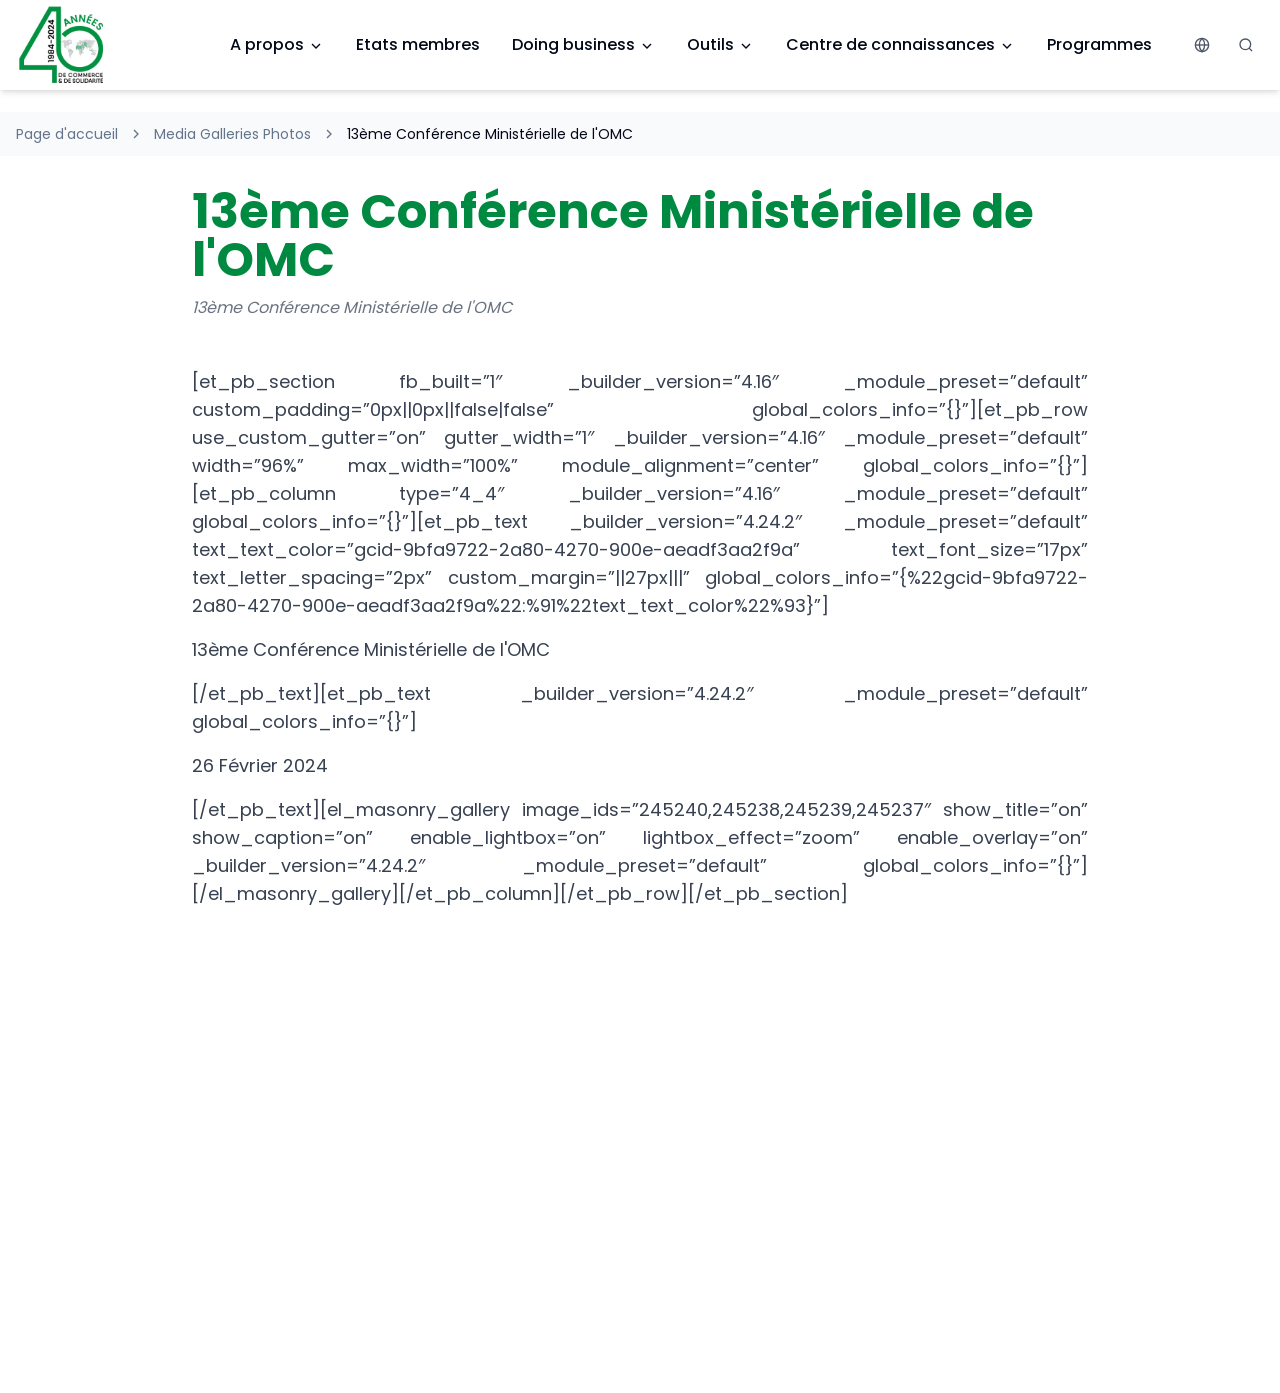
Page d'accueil (67, 134)
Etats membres (418, 44)
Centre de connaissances (900, 44)
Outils (720, 44)
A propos (277, 44)
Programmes (1099, 44)
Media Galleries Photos (232, 134)
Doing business (583, 44)
